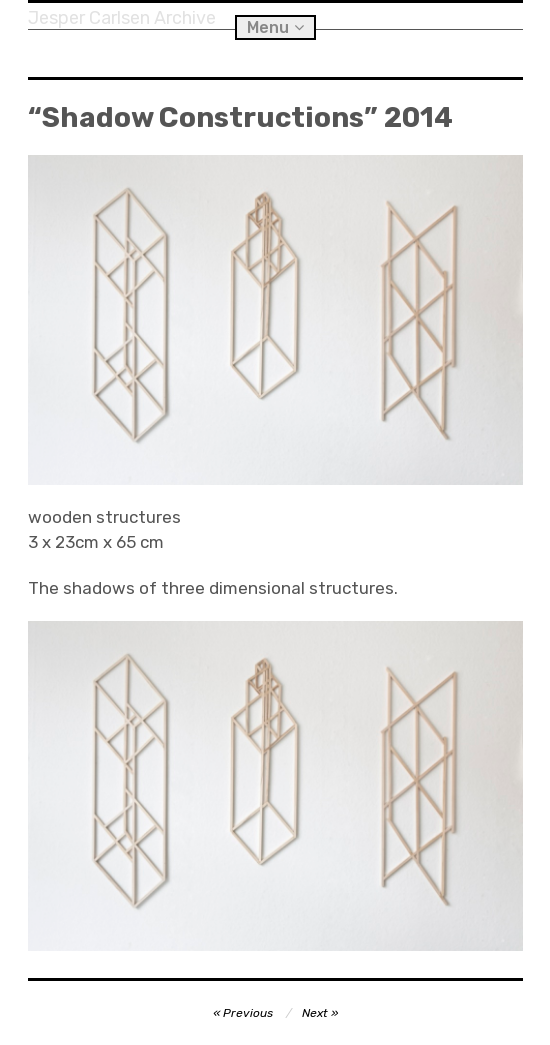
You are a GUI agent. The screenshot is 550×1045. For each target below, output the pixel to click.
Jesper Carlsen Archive (122, 18)
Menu (268, 27)
